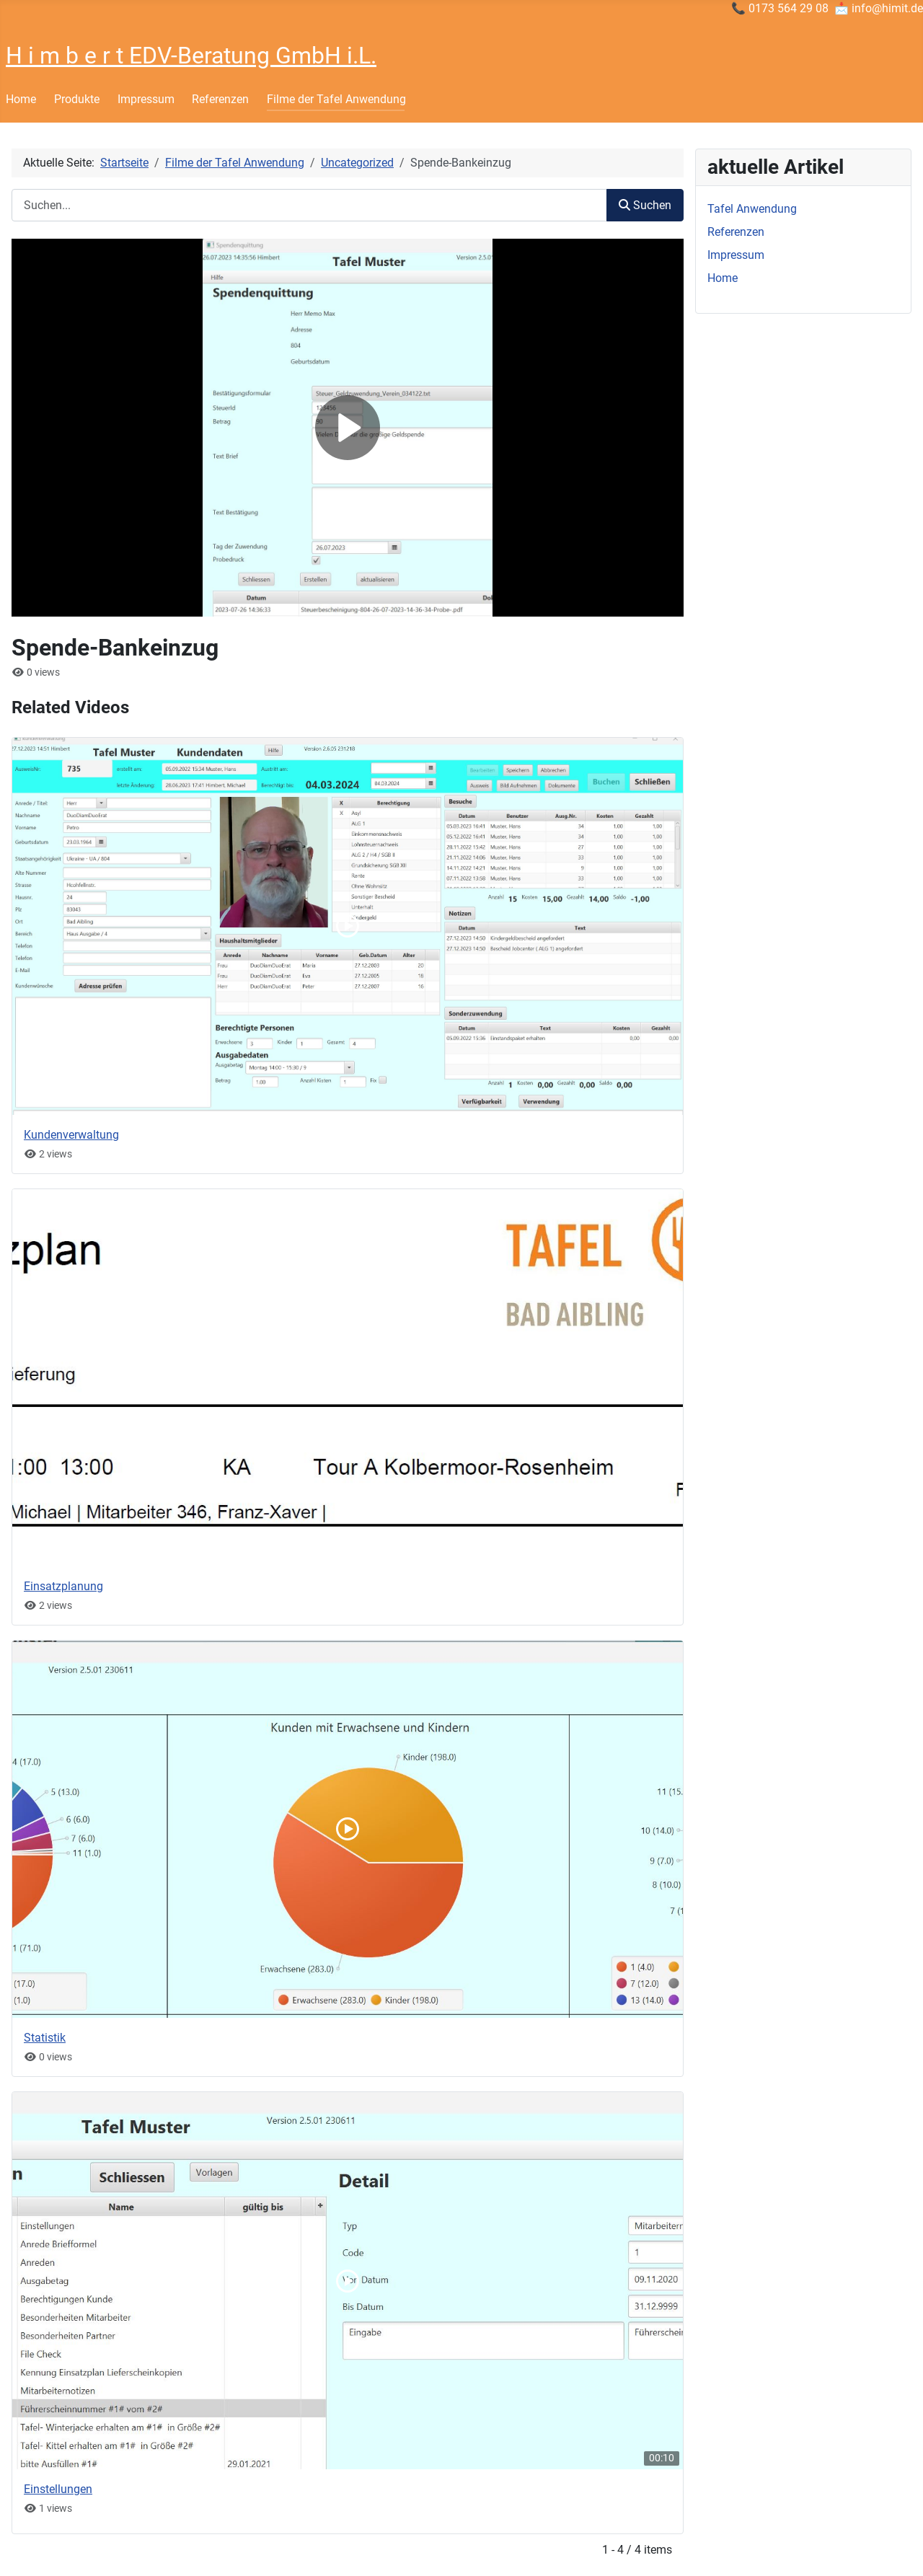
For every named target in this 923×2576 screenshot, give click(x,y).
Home (21, 99)
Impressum (146, 99)
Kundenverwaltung (71, 1135)
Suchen (645, 205)
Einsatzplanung (63, 1586)
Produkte (77, 99)
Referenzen (220, 99)
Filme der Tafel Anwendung (336, 99)
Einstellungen (58, 2489)
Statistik (45, 2038)
